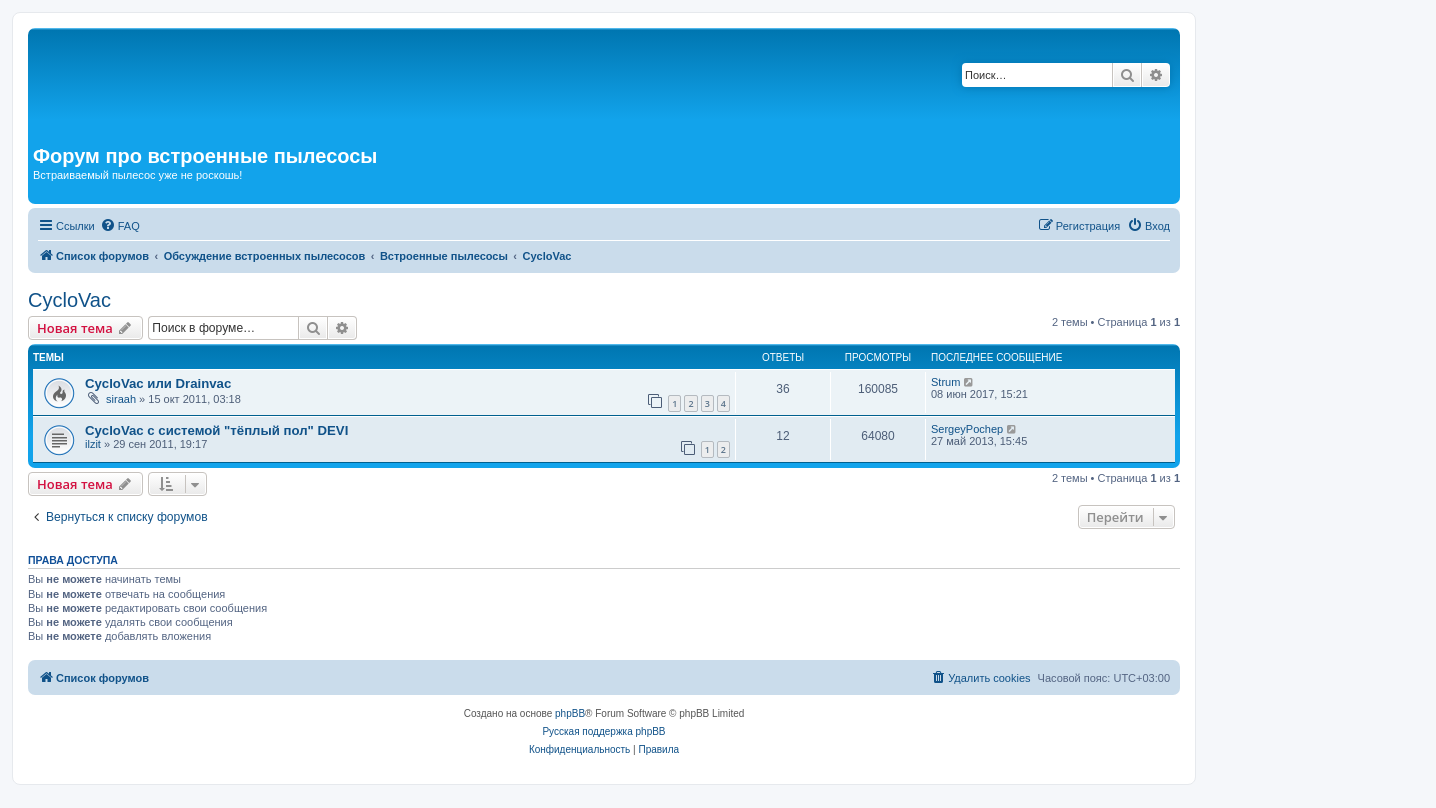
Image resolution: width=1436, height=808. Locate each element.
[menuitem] (120, 226)
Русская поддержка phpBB (603, 731)
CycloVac (69, 300)
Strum (945, 382)
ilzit (93, 444)
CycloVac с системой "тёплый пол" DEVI (216, 430)
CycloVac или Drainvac (158, 383)
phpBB (570, 713)
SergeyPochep (967, 429)
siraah (121, 399)
